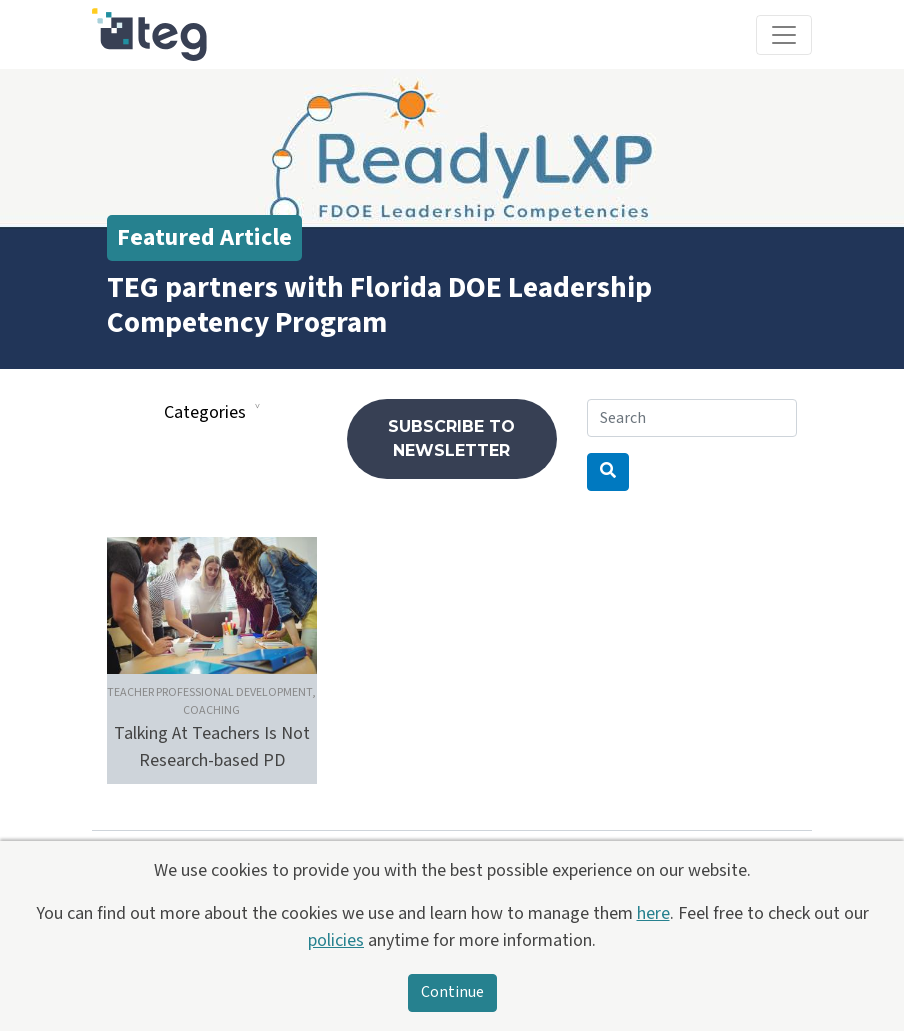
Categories (205, 412)
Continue (452, 992)
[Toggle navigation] (784, 35)
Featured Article (204, 237)
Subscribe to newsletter (451, 438)
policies (336, 940)
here (653, 913)
